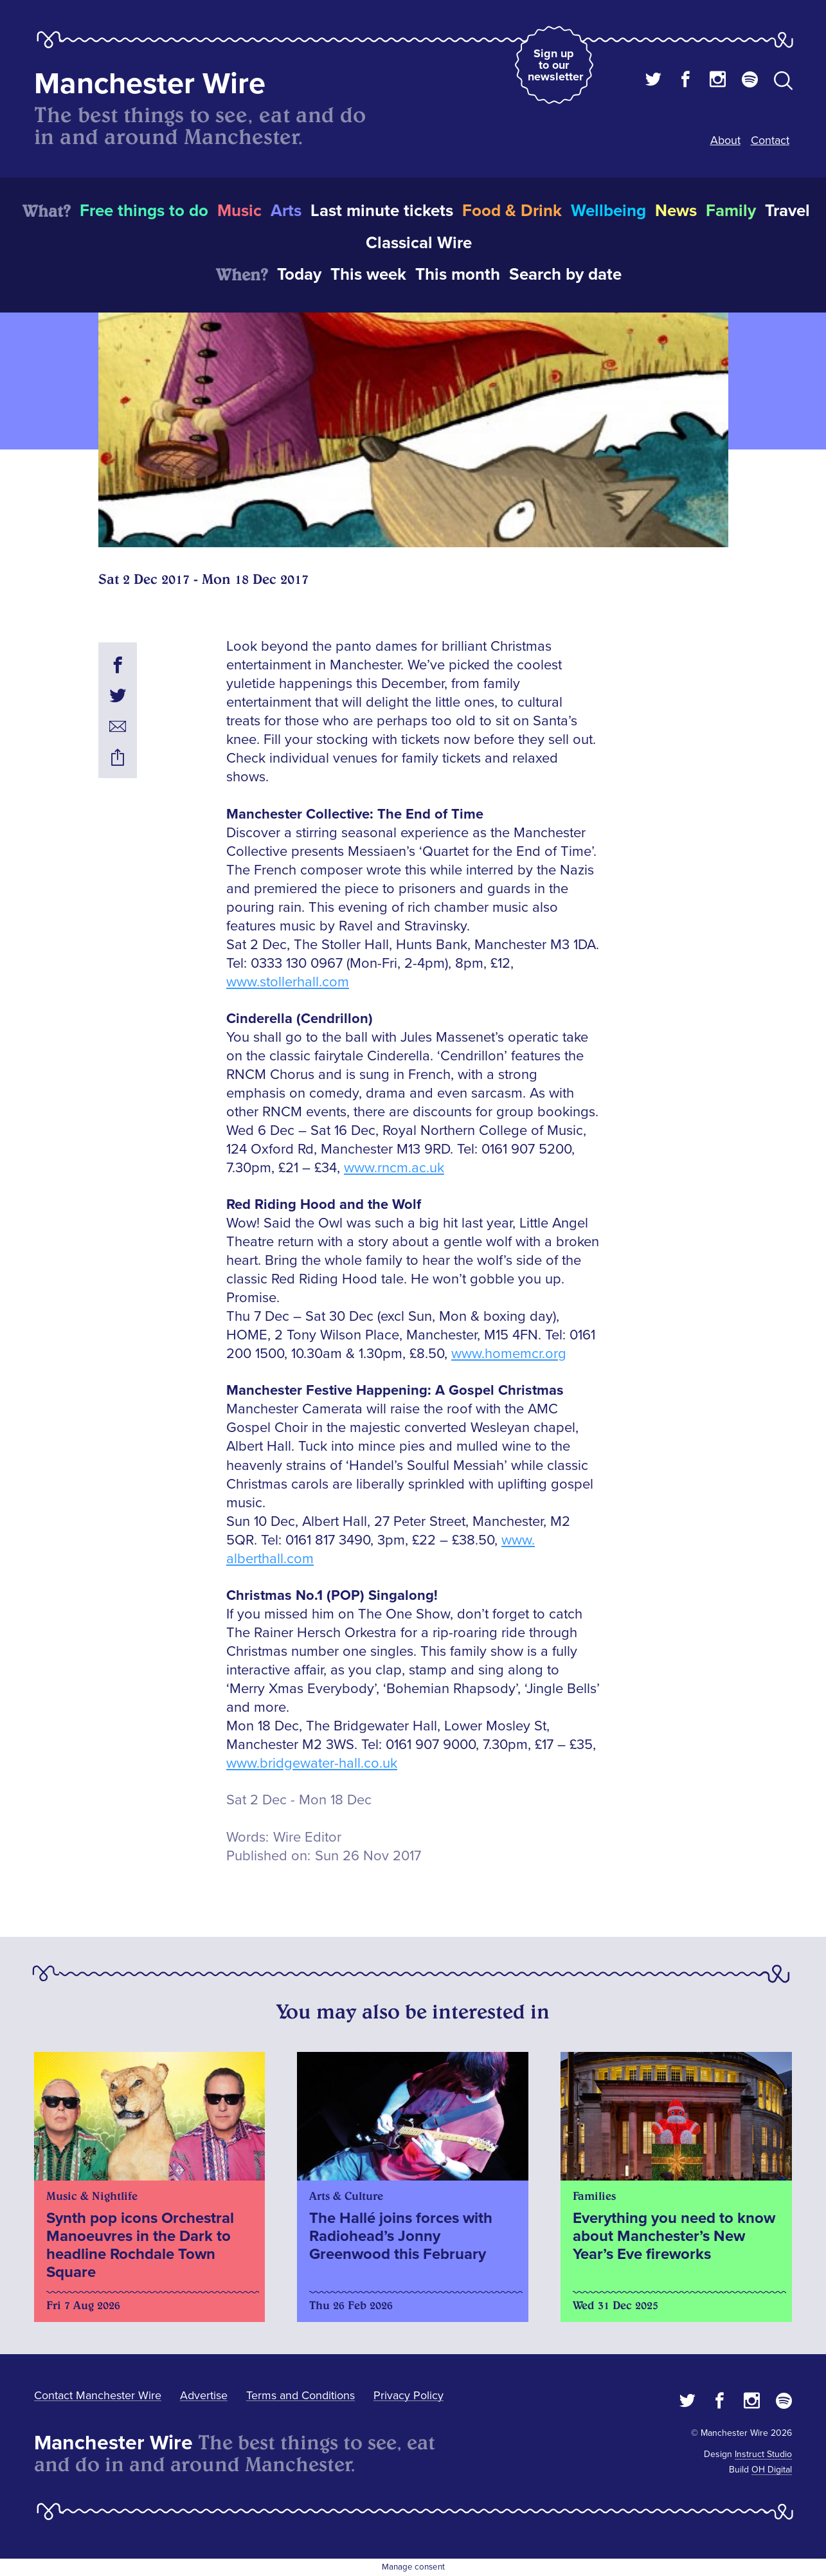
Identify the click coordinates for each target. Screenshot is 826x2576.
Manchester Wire (149, 84)
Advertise (204, 2395)
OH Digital (771, 2469)
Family (731, 211)
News (676, 211)
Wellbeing (608, 211)
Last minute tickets (381, 211)
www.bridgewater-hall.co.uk (311, 1763)
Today (299, 274)
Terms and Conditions (300, 2395)
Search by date (565, 274)
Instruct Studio (763, 2454)
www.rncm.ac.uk (394, 1168)
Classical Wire (419, 243)
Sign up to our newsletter (555, 65)
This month (457, 274)
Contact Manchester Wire (97, 2395)
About (725, 140)
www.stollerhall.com (287, 982)
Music (239, 211)
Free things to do (144, 211)
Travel (787, 211)
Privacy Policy (408, 2395)
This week (368, 274)
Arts (286, 211)
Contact (770, 140)
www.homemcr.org (508, 1354)
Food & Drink (512, 211)
